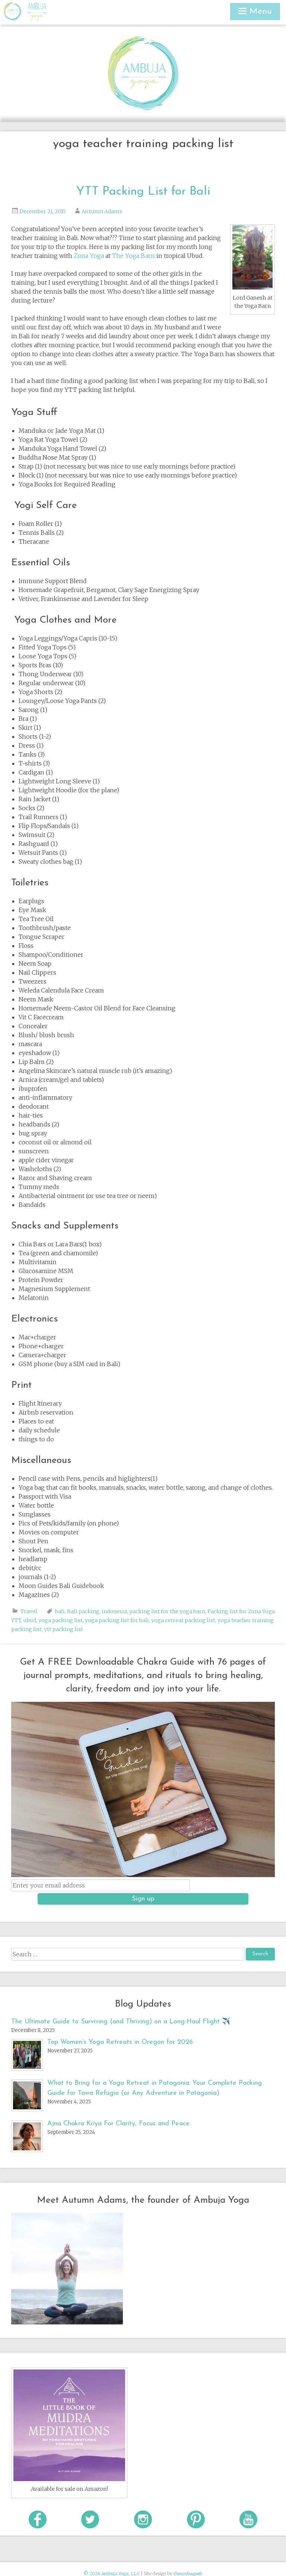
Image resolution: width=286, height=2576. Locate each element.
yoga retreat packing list (183, 1620)
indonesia (114, 1611)
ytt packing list (63, 1629)
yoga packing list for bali (117, 1620)
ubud (29, 1620)
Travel (28, 1611)
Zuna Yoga (89, 255)
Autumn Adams (102, 211)
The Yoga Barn (133, 255)
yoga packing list (60, 1620)
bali (60, 1611)
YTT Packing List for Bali (143, 192)
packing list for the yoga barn (167, 1611)
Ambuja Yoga (14, 11)
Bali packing (83, 1611)
